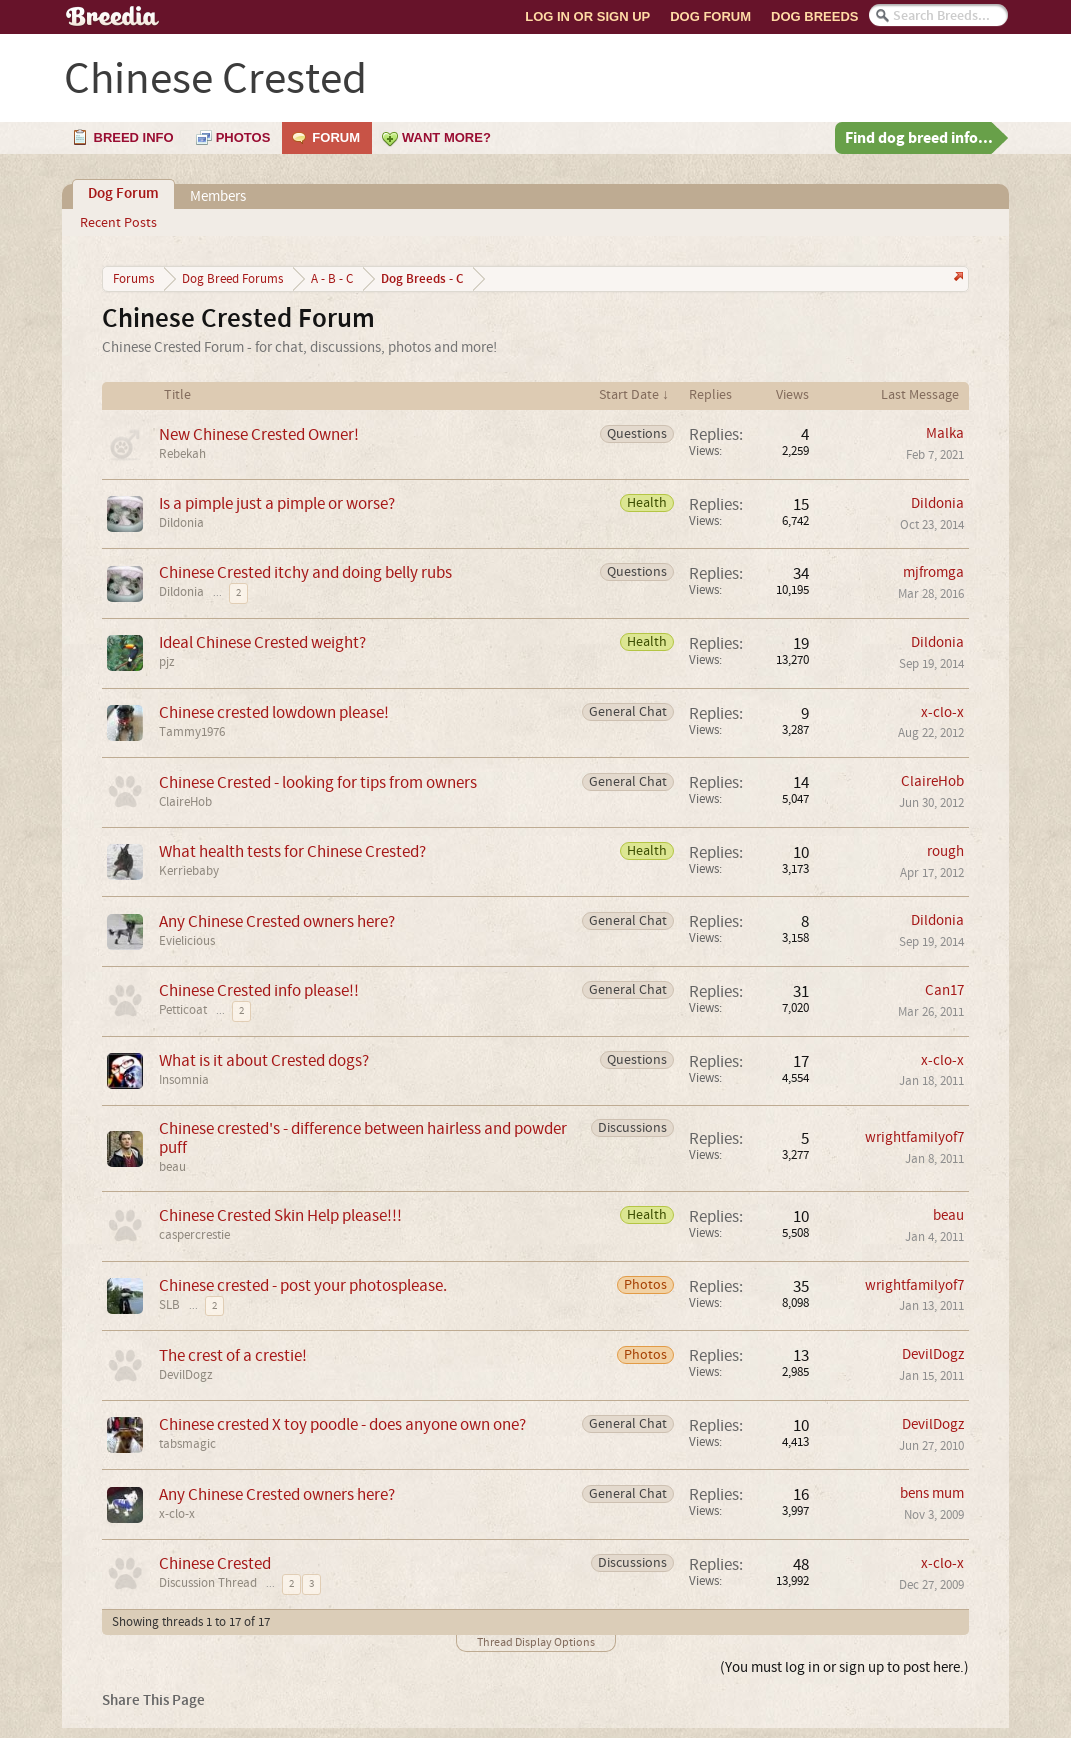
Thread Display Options (536, 1642)
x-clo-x (942, 712)
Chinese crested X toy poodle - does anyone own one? (342, 1424)
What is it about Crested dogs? (264, 1060)
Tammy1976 (192, 732)
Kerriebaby (189, 871)
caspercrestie (194, 1235)
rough (945, 851)
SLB (169, 1305)
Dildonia (181, 523)
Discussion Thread (208, 1583)
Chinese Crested (215, 1563)
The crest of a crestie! (233, 1355)
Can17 (944, 990)
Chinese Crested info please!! (259, 990)
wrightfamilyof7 (914, 1137)
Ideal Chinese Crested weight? (262, 642)
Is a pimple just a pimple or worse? (277, 503)
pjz (167, 662)
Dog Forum (710, 16)
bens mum (932, 1493)
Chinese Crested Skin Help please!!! (280, 1215)
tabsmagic (187, 1444)
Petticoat (183, 1010)
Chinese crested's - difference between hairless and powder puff (363, 1138)
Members (218, 196)
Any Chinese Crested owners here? (277, 921)
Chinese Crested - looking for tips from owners (318, 782)
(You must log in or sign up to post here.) (844, 1667)
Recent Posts (118, 223)
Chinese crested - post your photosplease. (303, 1285)
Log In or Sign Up (587, 16)
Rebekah (182, 454)
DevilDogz (186, 1375)
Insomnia (184, 1080)
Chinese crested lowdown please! (274, 712)
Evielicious (187, 941)
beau (172, 1167)
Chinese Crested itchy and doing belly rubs (305, 572)
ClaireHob (185, 802)
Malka (945, 433)
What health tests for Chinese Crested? (292, 851)
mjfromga (933, 572)
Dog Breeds (814, 16)
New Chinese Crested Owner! (259, 434)
